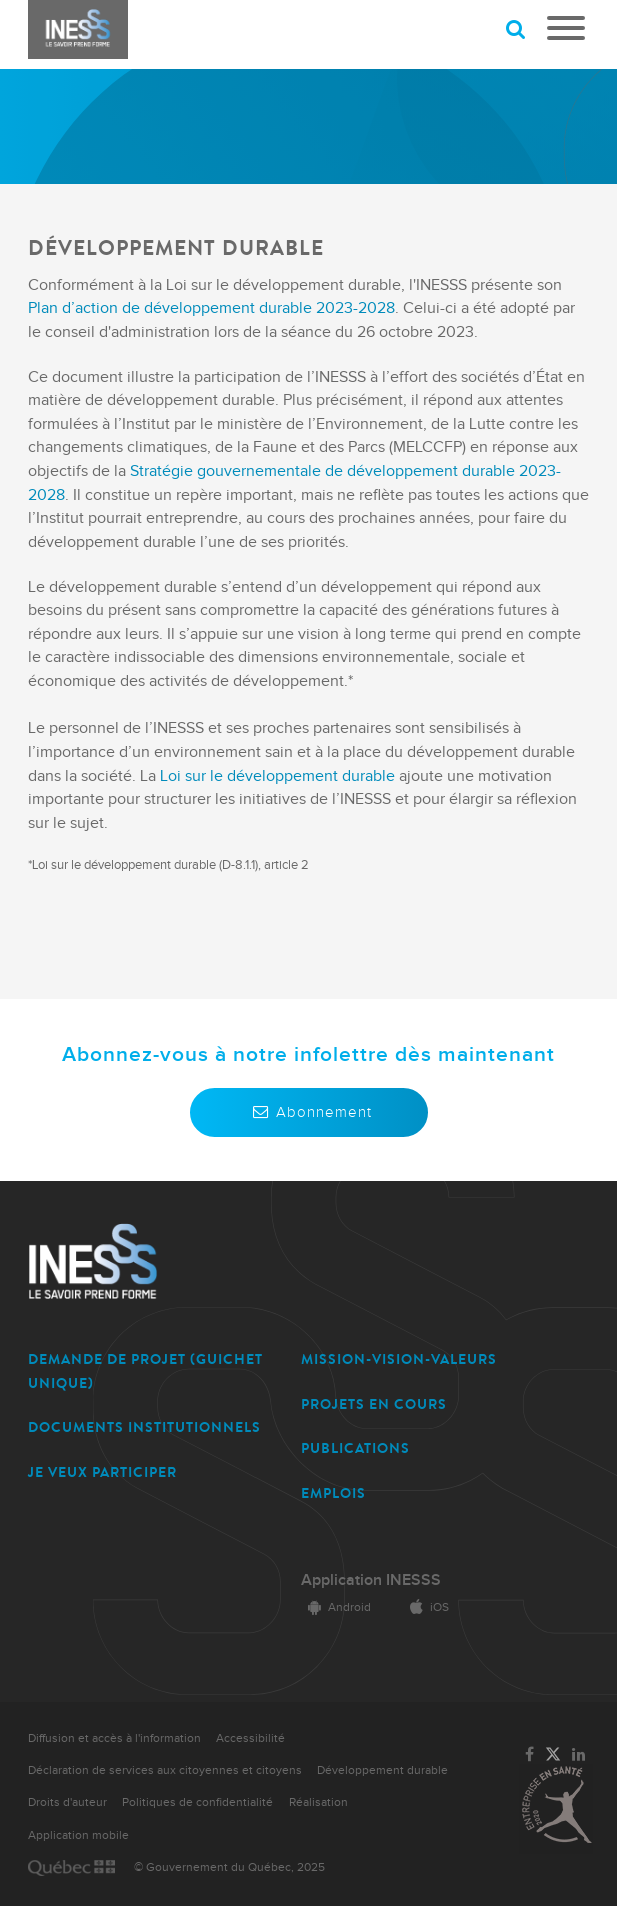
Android (336, 1607)
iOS (426, 1607)
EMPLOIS (333, 1493)
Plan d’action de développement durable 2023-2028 (211, 308)
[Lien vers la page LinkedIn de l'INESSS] (579, 1755)
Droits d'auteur (67, 1802)
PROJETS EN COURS (374, 1404)
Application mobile (78, 1835)
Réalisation (318, 1802)
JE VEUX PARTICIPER (102, 1472)
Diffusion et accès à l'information (114, 1738)
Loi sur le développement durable (277, 776)
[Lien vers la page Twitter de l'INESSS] (553, 1755)
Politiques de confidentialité (197, 1802)
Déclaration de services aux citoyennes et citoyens (165, 1770)
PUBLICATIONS (355, 1448)
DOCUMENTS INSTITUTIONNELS (144, 1427)
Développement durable (382, 1770)
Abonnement (309, 1112)
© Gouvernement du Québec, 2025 (229, 1867)
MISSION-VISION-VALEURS (399, 1359)
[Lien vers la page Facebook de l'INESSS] (529, 1755)
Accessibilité (250, 1738)
